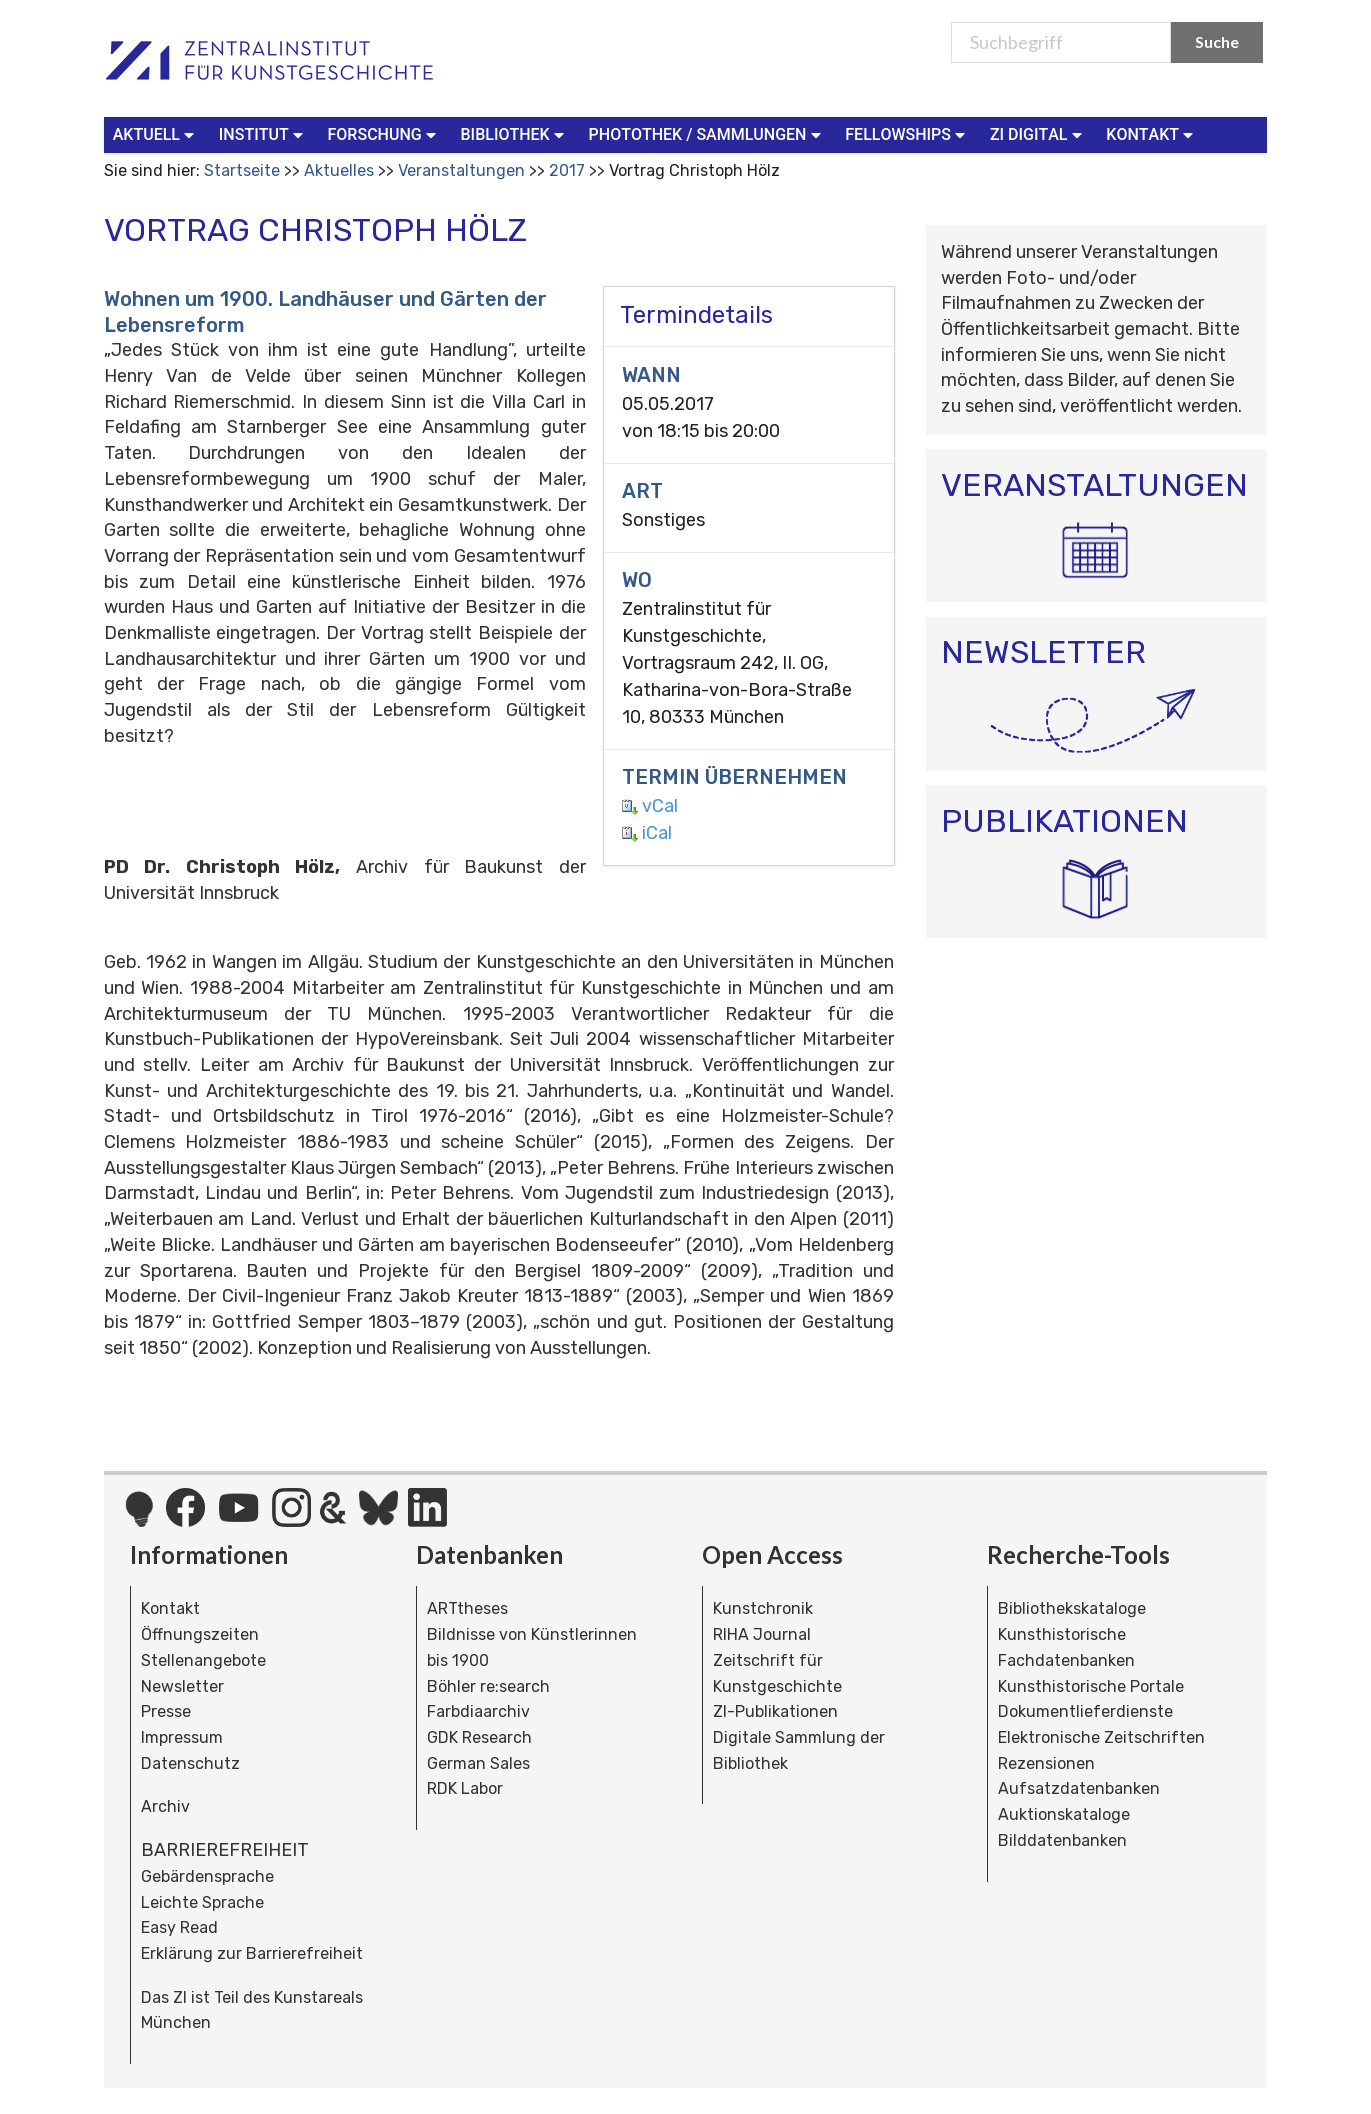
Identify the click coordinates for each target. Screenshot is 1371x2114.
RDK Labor (465, 1788)
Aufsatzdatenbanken (1079, 1788)
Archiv (165, 1806)
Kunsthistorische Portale (1091, 1686)
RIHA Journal (762, 1634)
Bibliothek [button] (515, 133)
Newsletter (182, 1686)
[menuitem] (158, 135)
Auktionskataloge (1064, 1814)
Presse (166, 1711)
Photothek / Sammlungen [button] (707, 133)
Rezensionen (1046, 1763)
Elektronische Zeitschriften (1101, 1737)
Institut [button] (263, 133)
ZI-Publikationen (775, 1711)
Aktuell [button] (156, 133)
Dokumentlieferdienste (1085, 1711)
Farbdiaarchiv (478, 1711)
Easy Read (179, 1927)
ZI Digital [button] (1038, 133)
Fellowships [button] (907, 133)
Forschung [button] (384, 133)
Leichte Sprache (202, 1902)
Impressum (182, 1737)
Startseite (242, 170)
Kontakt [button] (1152, 133)
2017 (567, 170)
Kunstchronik (763, 1608)
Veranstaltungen (461, 170)
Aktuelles (339, 170)
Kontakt (170, 1608)
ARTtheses (467, 1608)
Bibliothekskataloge (1072, 1608)
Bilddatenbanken (1062, 1840)
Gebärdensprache (207, 1876)
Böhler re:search (488, 1686)
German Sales (478, 1763)
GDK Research (479, 1737)
